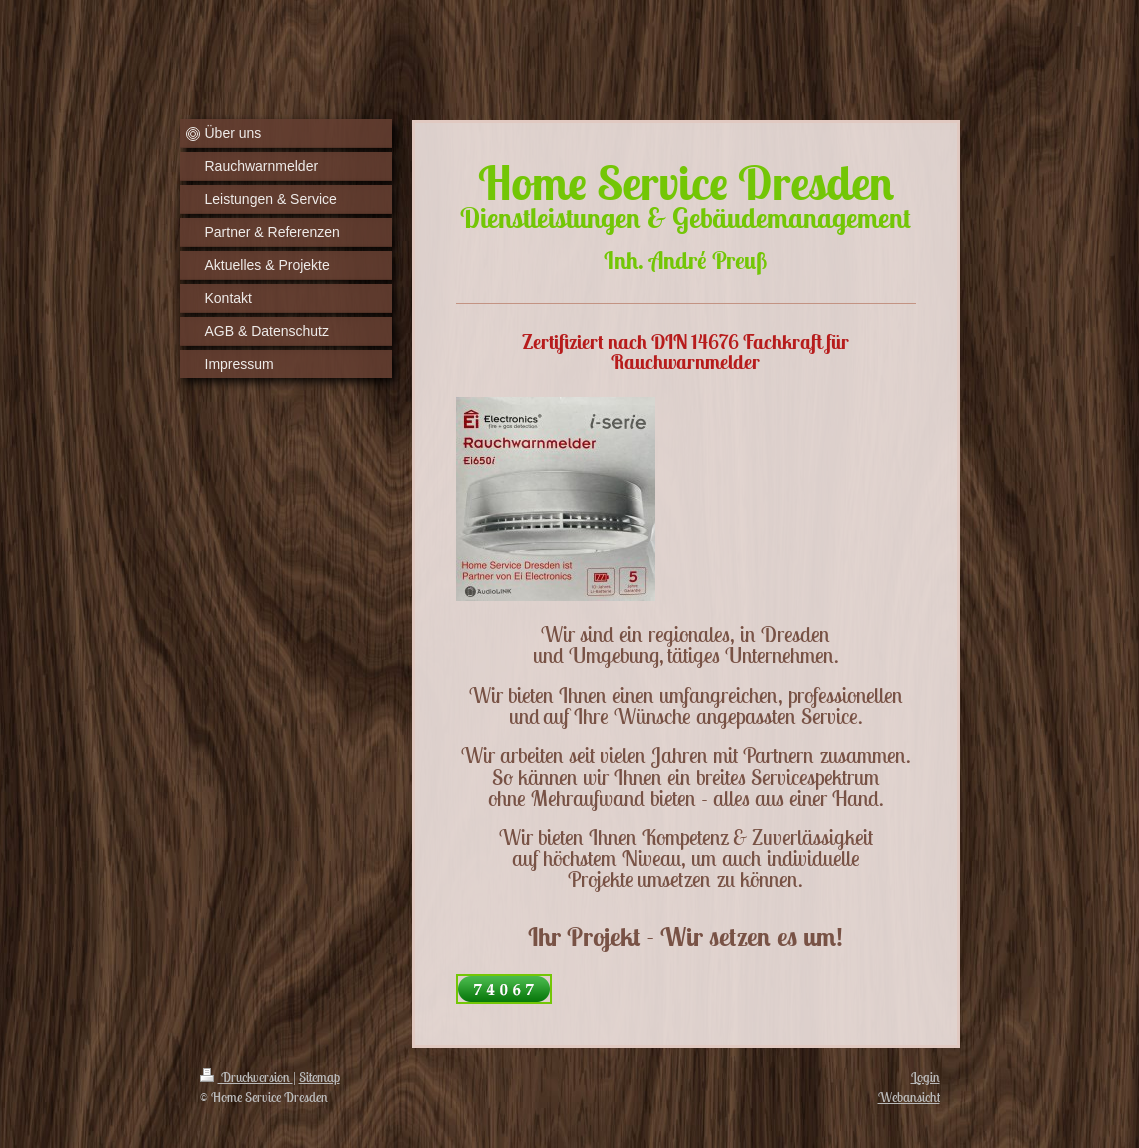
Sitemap (319, 1077)
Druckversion (246, 1077)
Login (925, 1077)
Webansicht (909, 1097)
